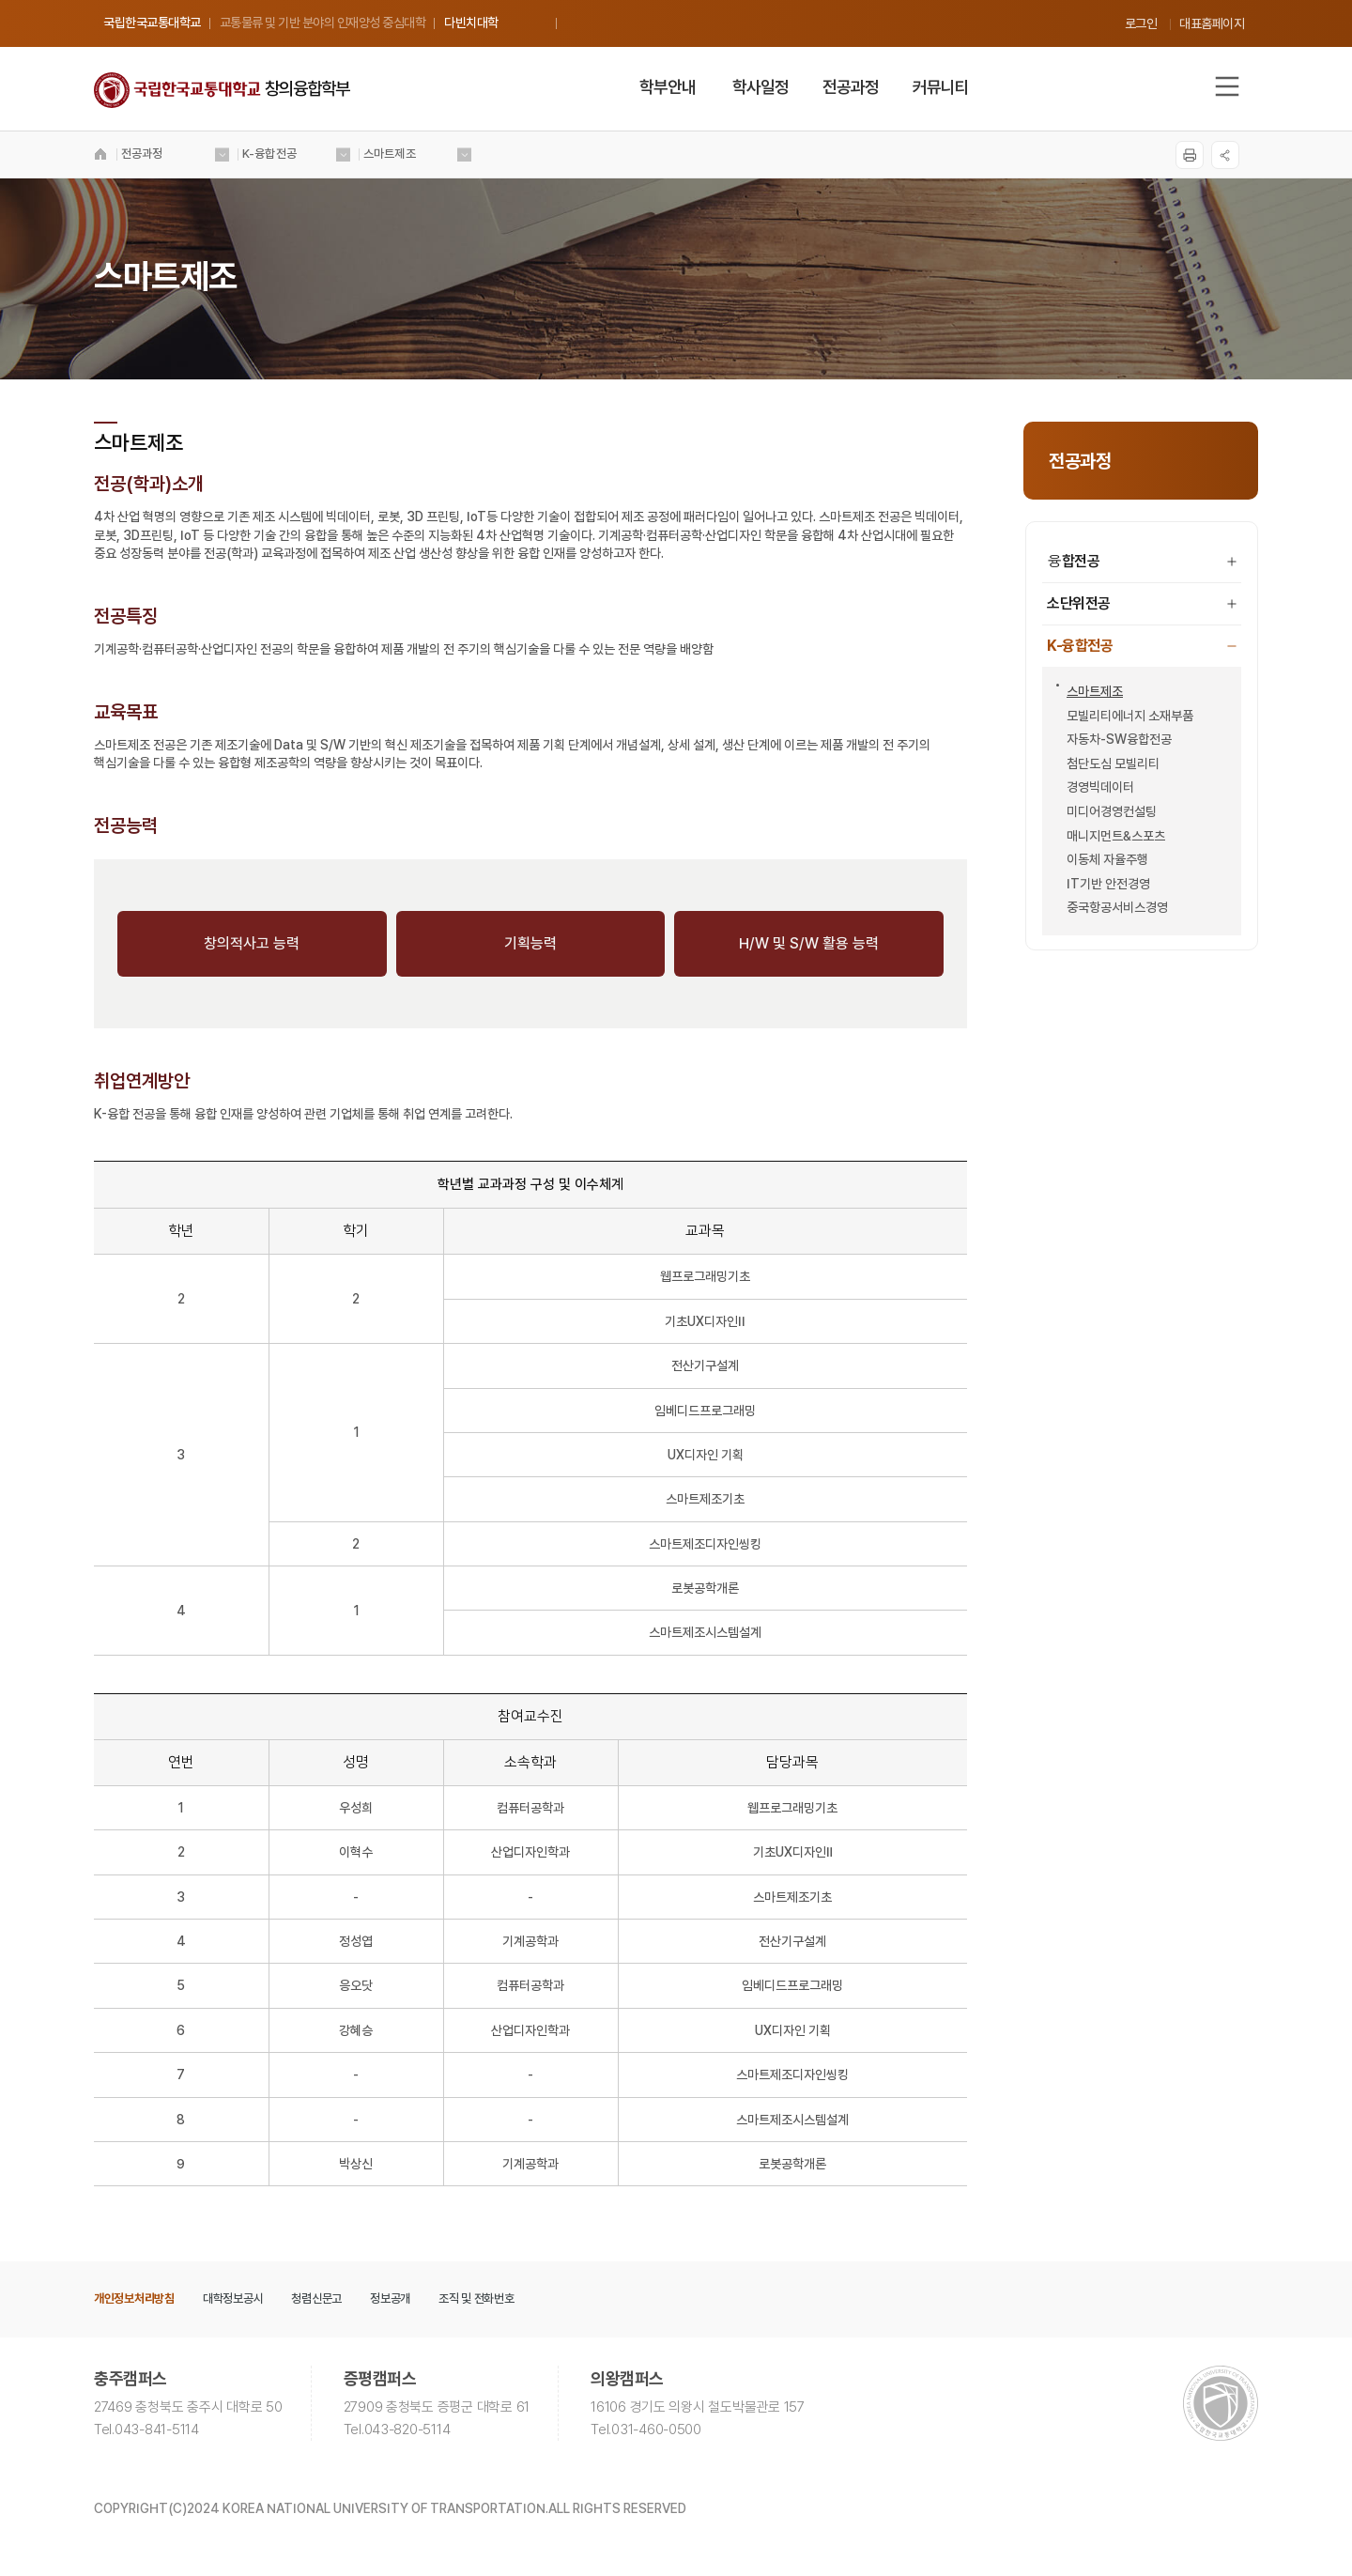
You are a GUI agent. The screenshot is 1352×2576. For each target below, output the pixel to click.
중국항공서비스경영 (1112, 907)
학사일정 (760, 87)
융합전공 (1142, 561)
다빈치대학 (471, 22)
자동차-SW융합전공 (1114, 739)
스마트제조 (1089, 691)
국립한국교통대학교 (152, 22)
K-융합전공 (1142, 646)
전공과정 (850, 87)
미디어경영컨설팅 (1106, 811)
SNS (1225, 155)
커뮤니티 (941, 87)
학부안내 (667, 87)
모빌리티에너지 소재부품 (1124, 715)
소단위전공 (1142, 603)
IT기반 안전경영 (1103, 883)
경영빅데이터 (1095, 786)
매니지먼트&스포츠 (1110, 835)
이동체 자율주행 (1102, 859)
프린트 (1189, 155)
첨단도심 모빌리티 (1108, 763)
